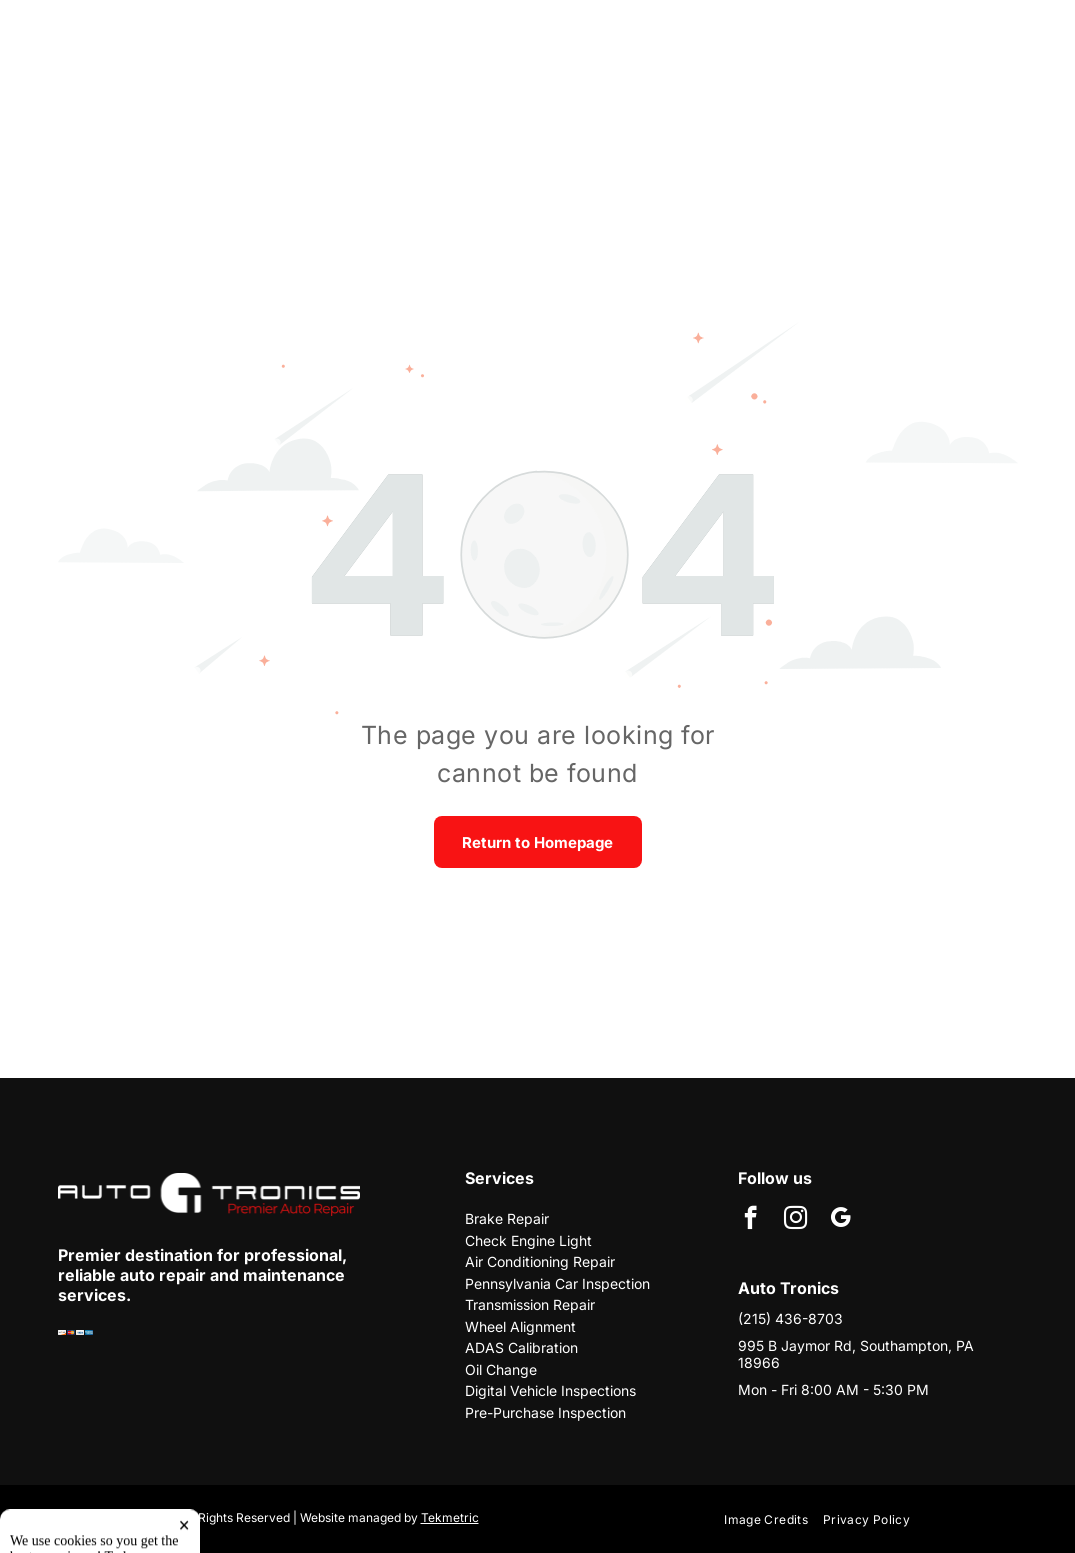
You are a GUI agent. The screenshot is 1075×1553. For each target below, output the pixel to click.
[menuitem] (773, 1519)
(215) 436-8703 (790, 1318)
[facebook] (750, 1220)
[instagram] (795, 1220)
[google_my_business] (840, 1220)
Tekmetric (450, 1517)
